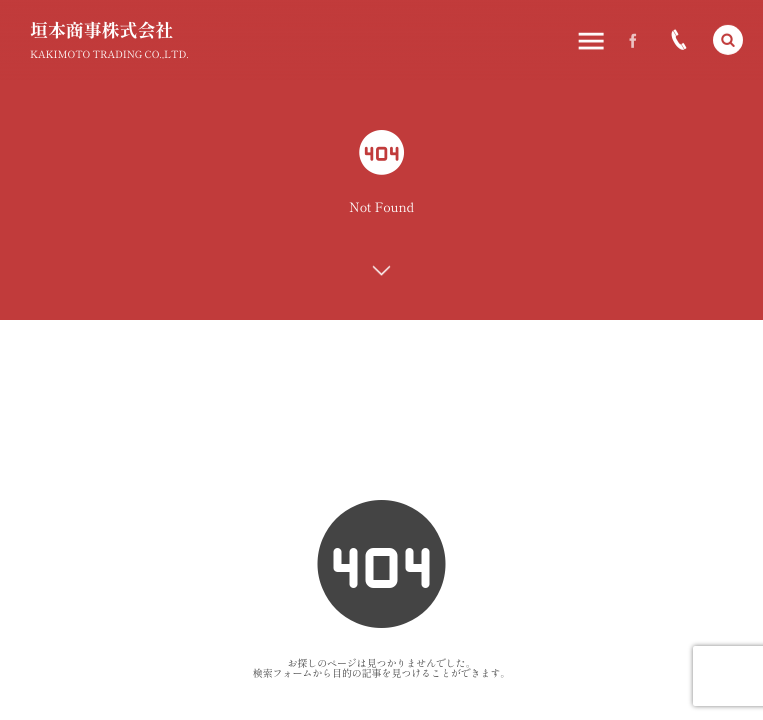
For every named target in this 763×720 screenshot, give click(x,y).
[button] (728, 40)
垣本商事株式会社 (101, 30)
